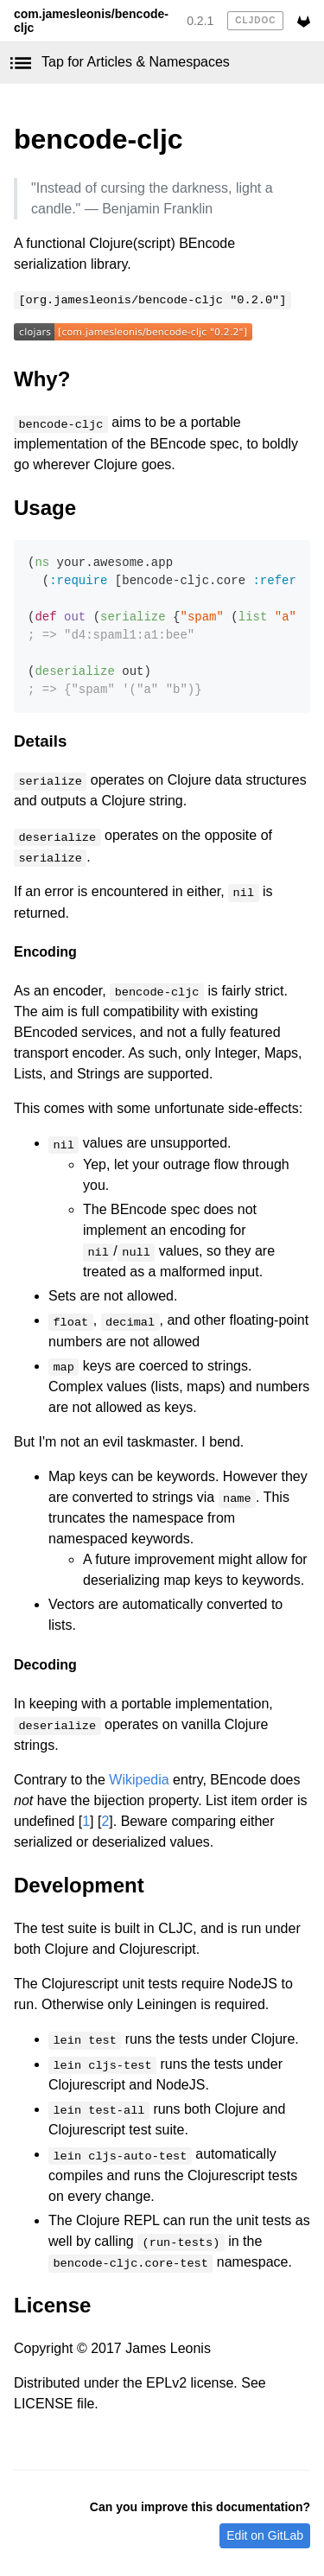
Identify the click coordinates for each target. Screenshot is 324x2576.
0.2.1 (200, 21)
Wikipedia (138, 1779)
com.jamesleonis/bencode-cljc (91, 21)
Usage (45, 507)
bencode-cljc (98, 139)
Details (40, 741)
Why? (42, 379)
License (52, 2305)
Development (79, 1885)
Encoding (45, 952)
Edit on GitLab (264, 2535)
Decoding (45, 1664)
